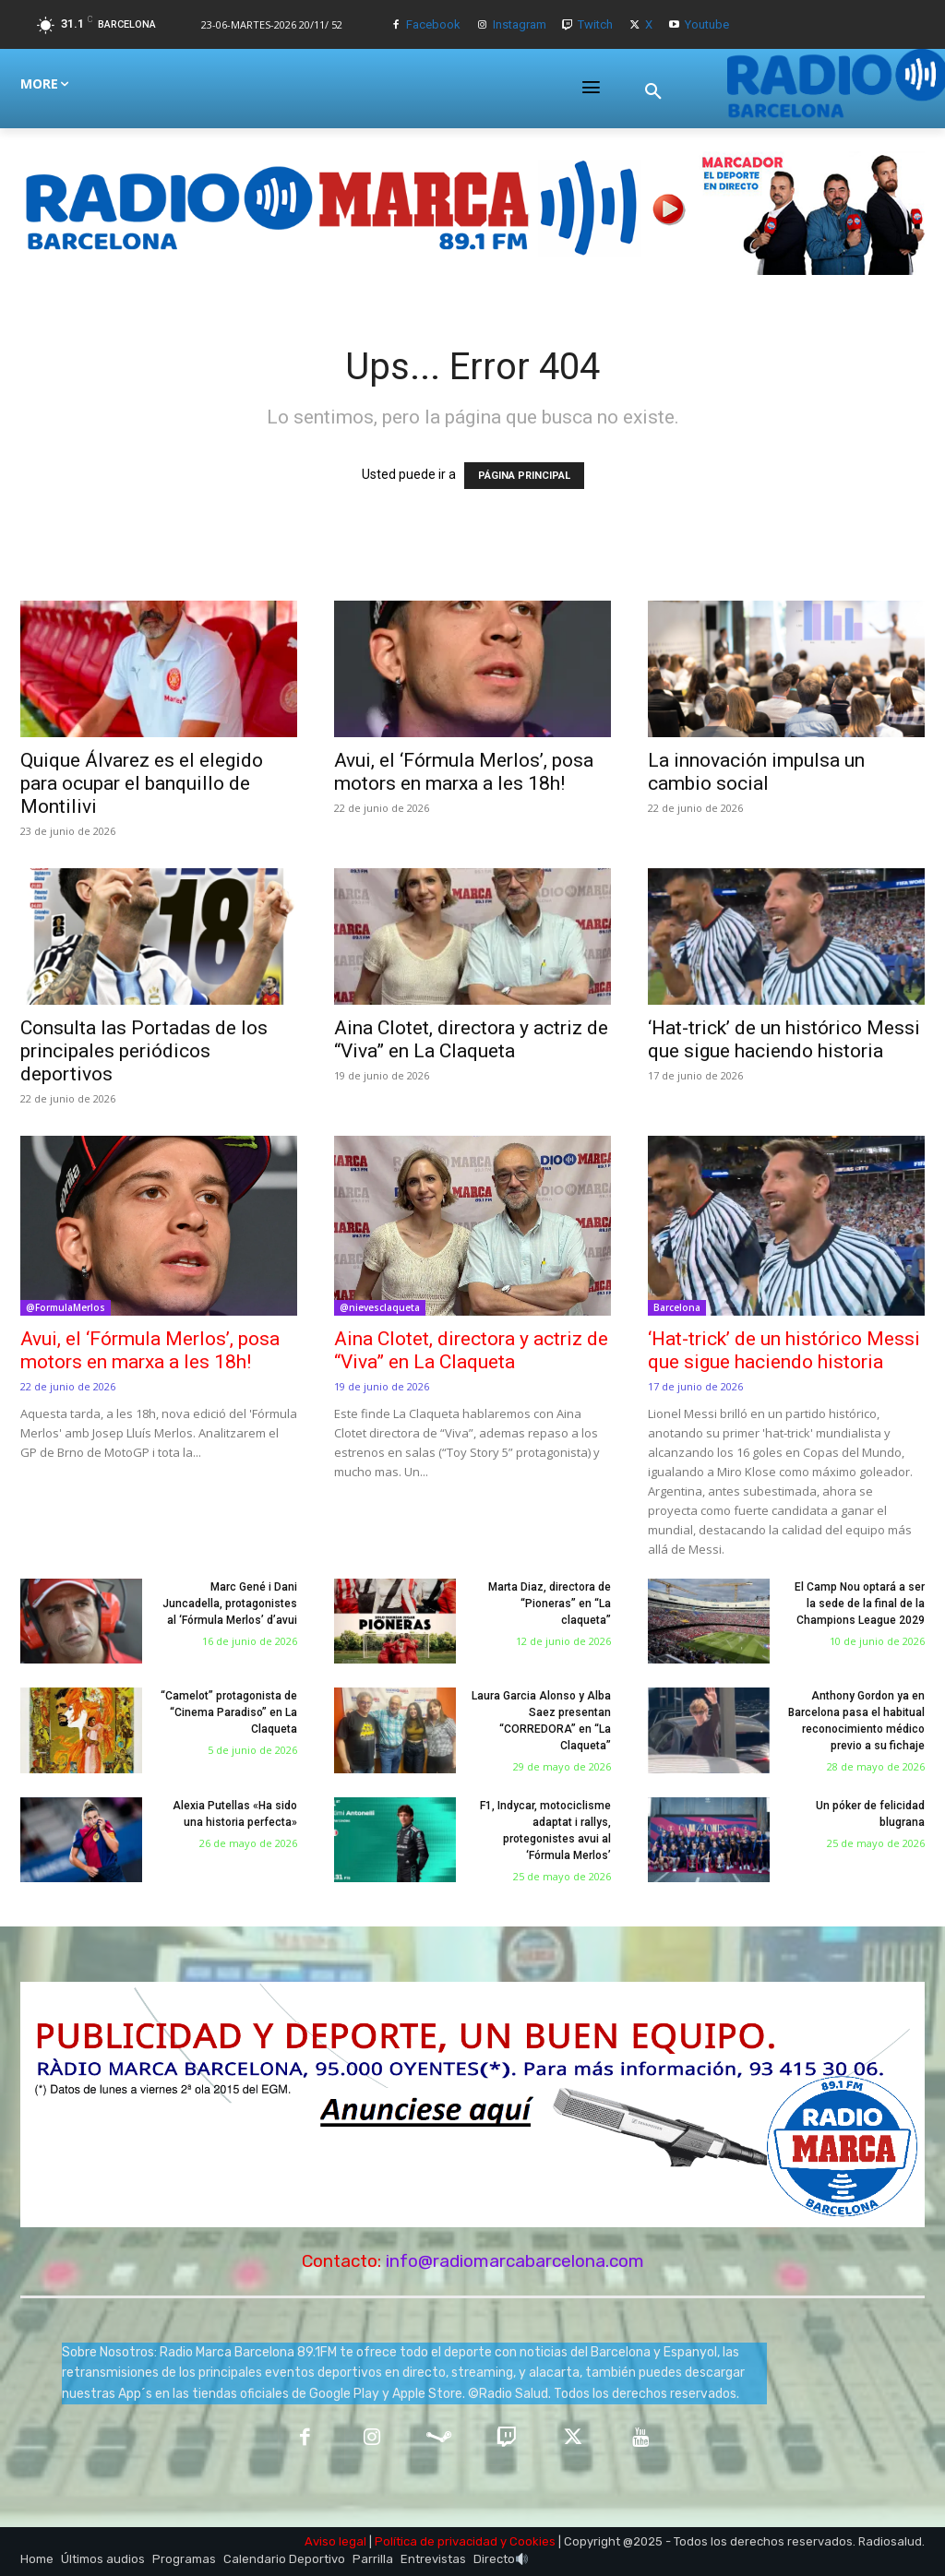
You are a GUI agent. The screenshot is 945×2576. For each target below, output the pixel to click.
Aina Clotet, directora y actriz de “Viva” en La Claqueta (471, 1039)
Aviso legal (335, 2541)
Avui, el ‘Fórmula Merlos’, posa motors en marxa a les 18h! (463, 771)
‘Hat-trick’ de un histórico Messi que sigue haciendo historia (784, 1039)
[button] (653, 91)
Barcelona (676, 1307)
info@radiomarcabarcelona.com (515, 2261)
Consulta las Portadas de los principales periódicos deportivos (144, 1051)
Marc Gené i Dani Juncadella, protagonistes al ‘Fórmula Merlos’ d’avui (229, 1603)
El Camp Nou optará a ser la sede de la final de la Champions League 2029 (860, 1603)
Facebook (433, 24)
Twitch (595, 24)
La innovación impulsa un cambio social (756, 771)
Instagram (519, 24)
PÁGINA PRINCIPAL (524, 476)
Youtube (707, 24)
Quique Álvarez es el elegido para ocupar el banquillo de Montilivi (141, 783)
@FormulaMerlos (65, 1307)
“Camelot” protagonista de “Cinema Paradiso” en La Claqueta (229, 1712)
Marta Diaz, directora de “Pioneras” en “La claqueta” (549, 1603)
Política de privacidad (436, 2541)
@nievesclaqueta (380, 1307)
